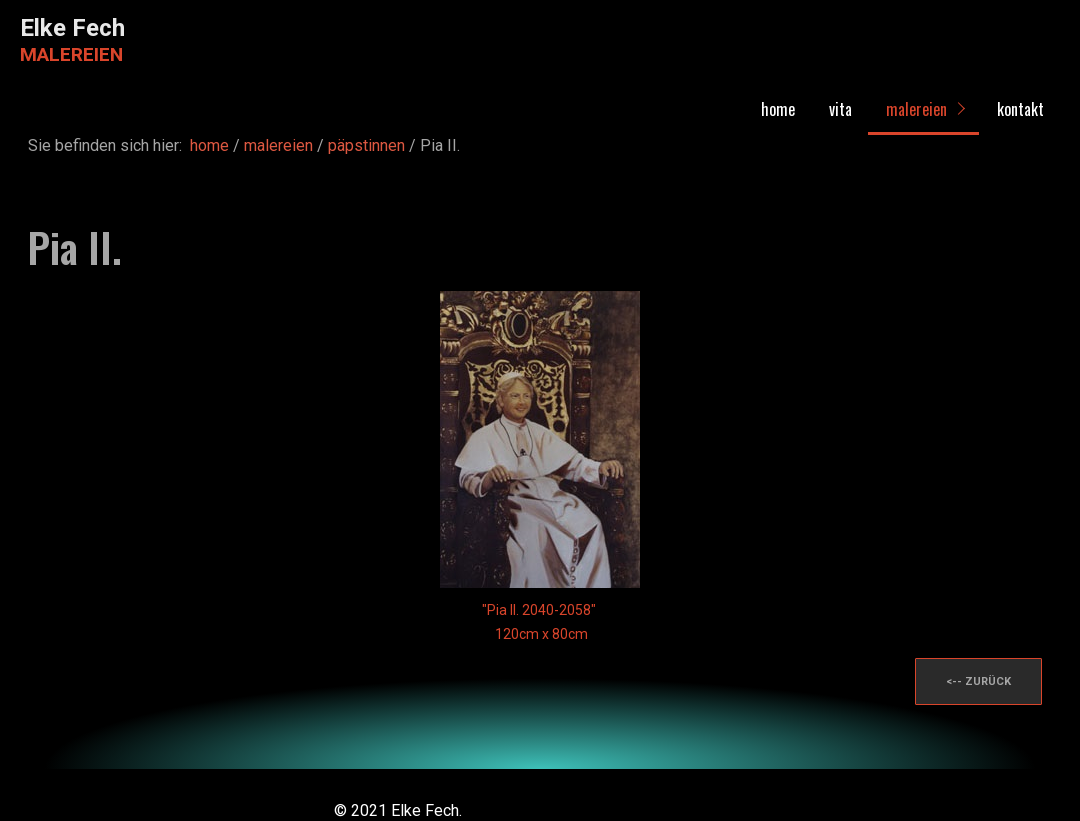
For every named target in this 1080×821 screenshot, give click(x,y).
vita (840, 109)
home (778, 109)
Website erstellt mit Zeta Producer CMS (606, 810)
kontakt (1020, 109)
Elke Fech (72, 28)
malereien (916, 109)
